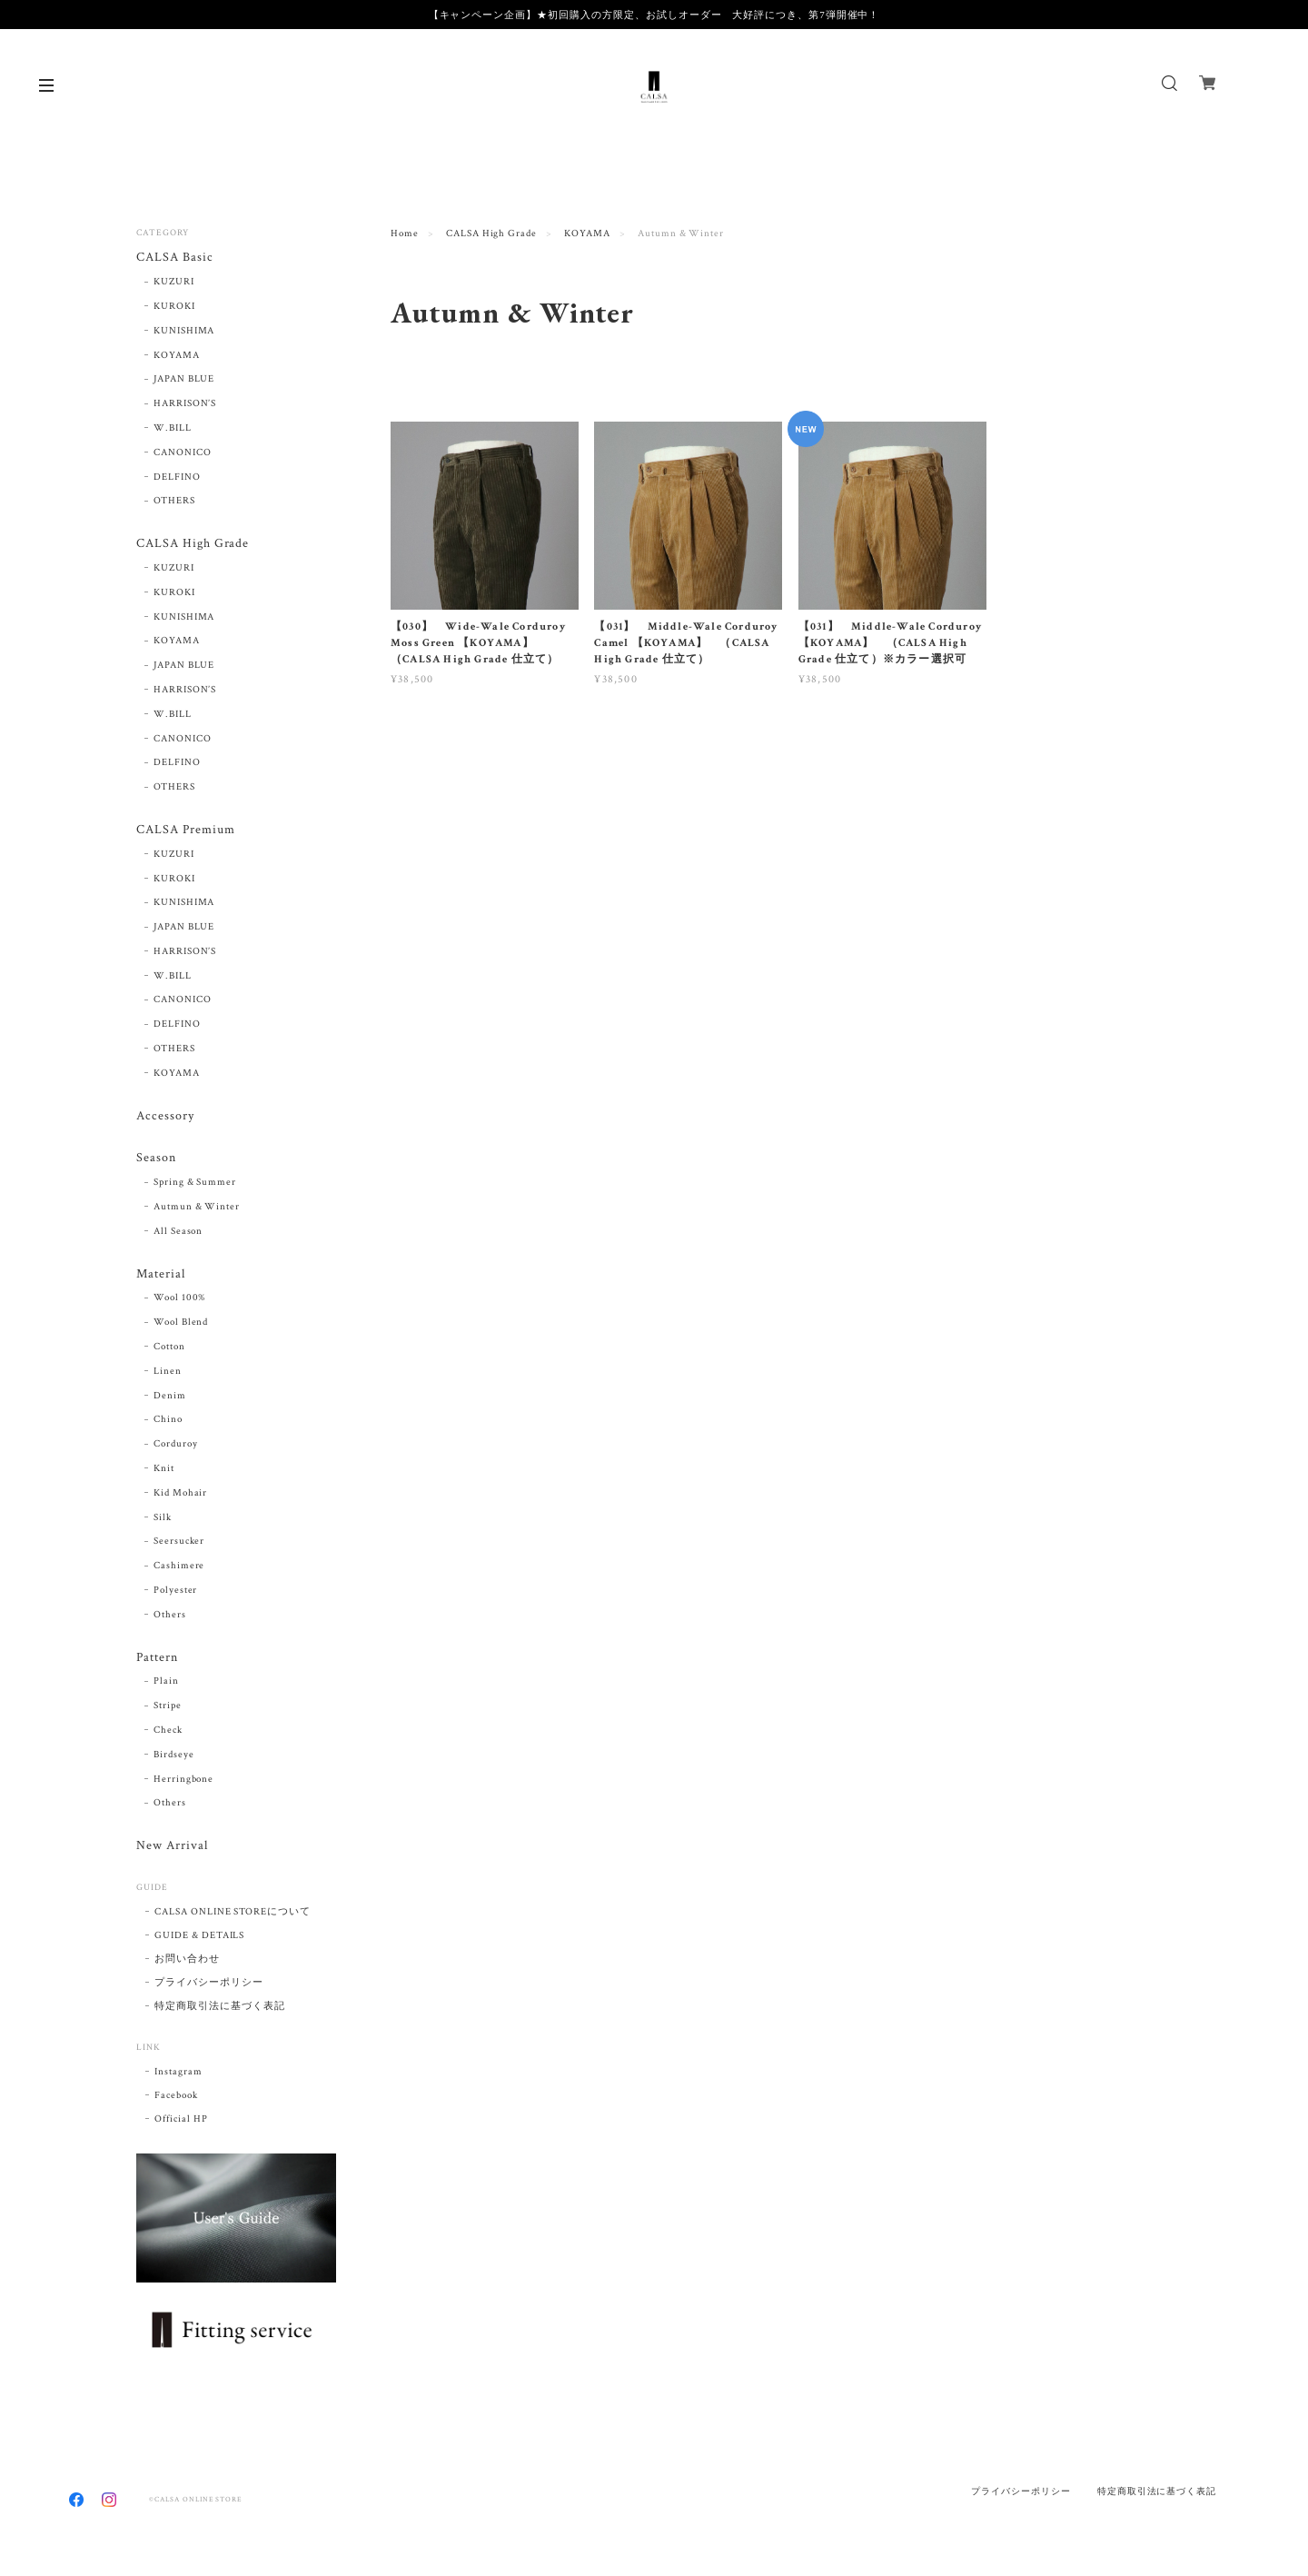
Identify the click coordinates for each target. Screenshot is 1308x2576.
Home (405, 233)
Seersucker (179, 1541)
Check (168, 1730)
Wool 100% (180, 1297)
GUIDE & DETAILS (199, 1935)
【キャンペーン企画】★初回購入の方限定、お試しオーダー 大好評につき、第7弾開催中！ (654, 14)
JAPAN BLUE (184, 379)
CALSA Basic (174, 257)
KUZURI (174, 281)
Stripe (168, 1705)
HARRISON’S (185, 403)
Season (156, 1158)
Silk (163, 1517)
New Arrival (172, 1846)
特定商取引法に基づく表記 (219, 2006)
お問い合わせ (187, 1959)
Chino (168, 1419)
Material (160, 1274)
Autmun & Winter (197, 1206)
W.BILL (173, 428)
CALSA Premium (185, 830)
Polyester (176, 1590)
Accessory (165, 1116)
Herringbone (184, 1779)
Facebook (176, 2095)
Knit (164, 1468)
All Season (178, 1231)
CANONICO (183, 452)
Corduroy (176, 1443)
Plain (166, 1681)
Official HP (181, 2119)
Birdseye (174, 1754)
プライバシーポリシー (208, 1982)
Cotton (169, 1346)
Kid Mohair (181, 1493)
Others (170, 1614)
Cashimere (179, 1565)
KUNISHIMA (184, 330)
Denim (170, 1395)
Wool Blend (181, 1322)
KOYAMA (587, 233)
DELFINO (177, 477)
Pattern (157, 1658)
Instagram (178, 2071)
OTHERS (174, 500)
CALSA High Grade (491, 233)
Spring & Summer (195, 1182)
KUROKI (174, 306)
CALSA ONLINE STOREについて (232, 1911)
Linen (168, 1371)
